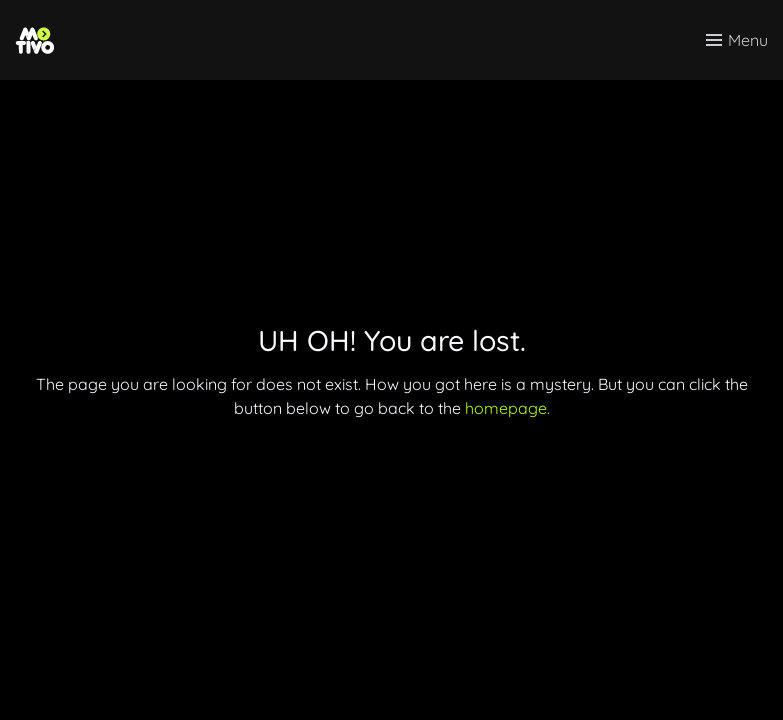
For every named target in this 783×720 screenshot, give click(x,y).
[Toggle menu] (737, 40)
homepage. (507, 408)
